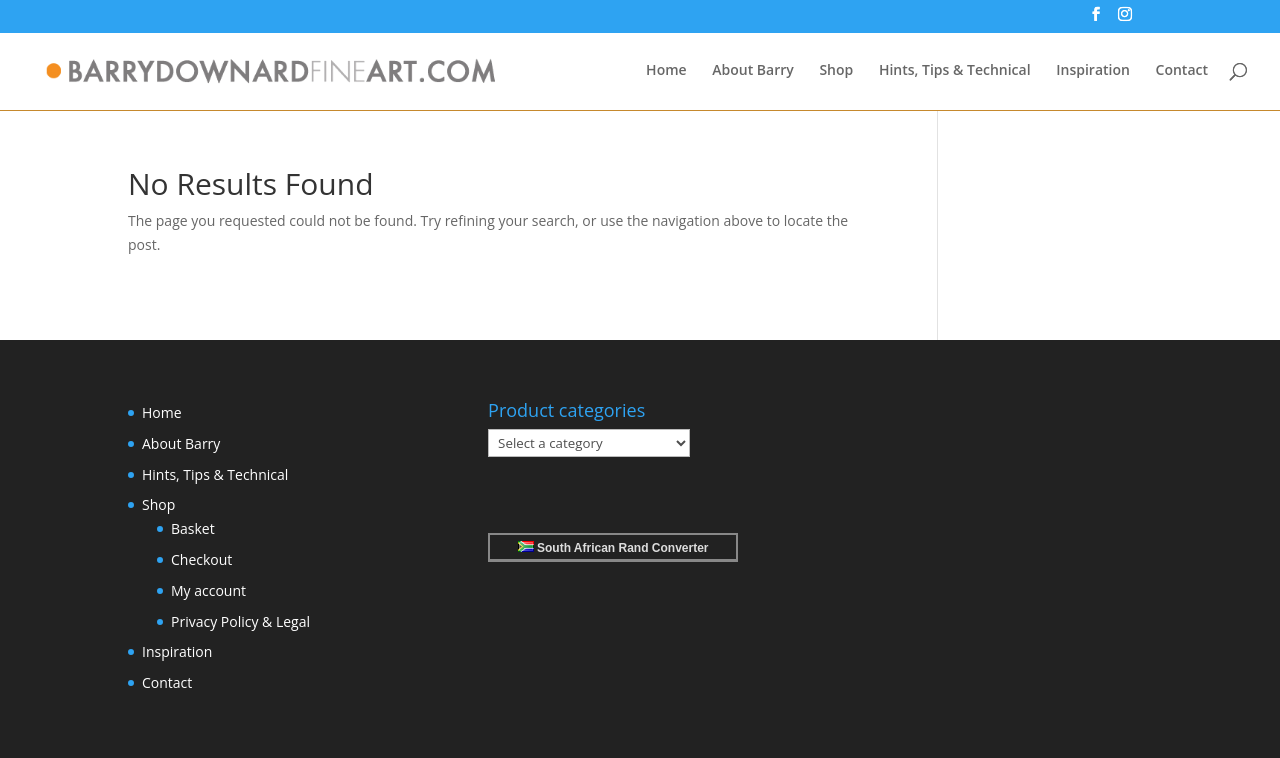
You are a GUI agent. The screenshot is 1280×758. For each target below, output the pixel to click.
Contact (1182, 71)
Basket (193, 528)
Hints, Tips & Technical (955, 71)
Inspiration (1093, 71)
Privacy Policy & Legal (240, 621)
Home (666, 71)
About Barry (753, 71)
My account (208, 590)
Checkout (201, 559)
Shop (836, 71)
